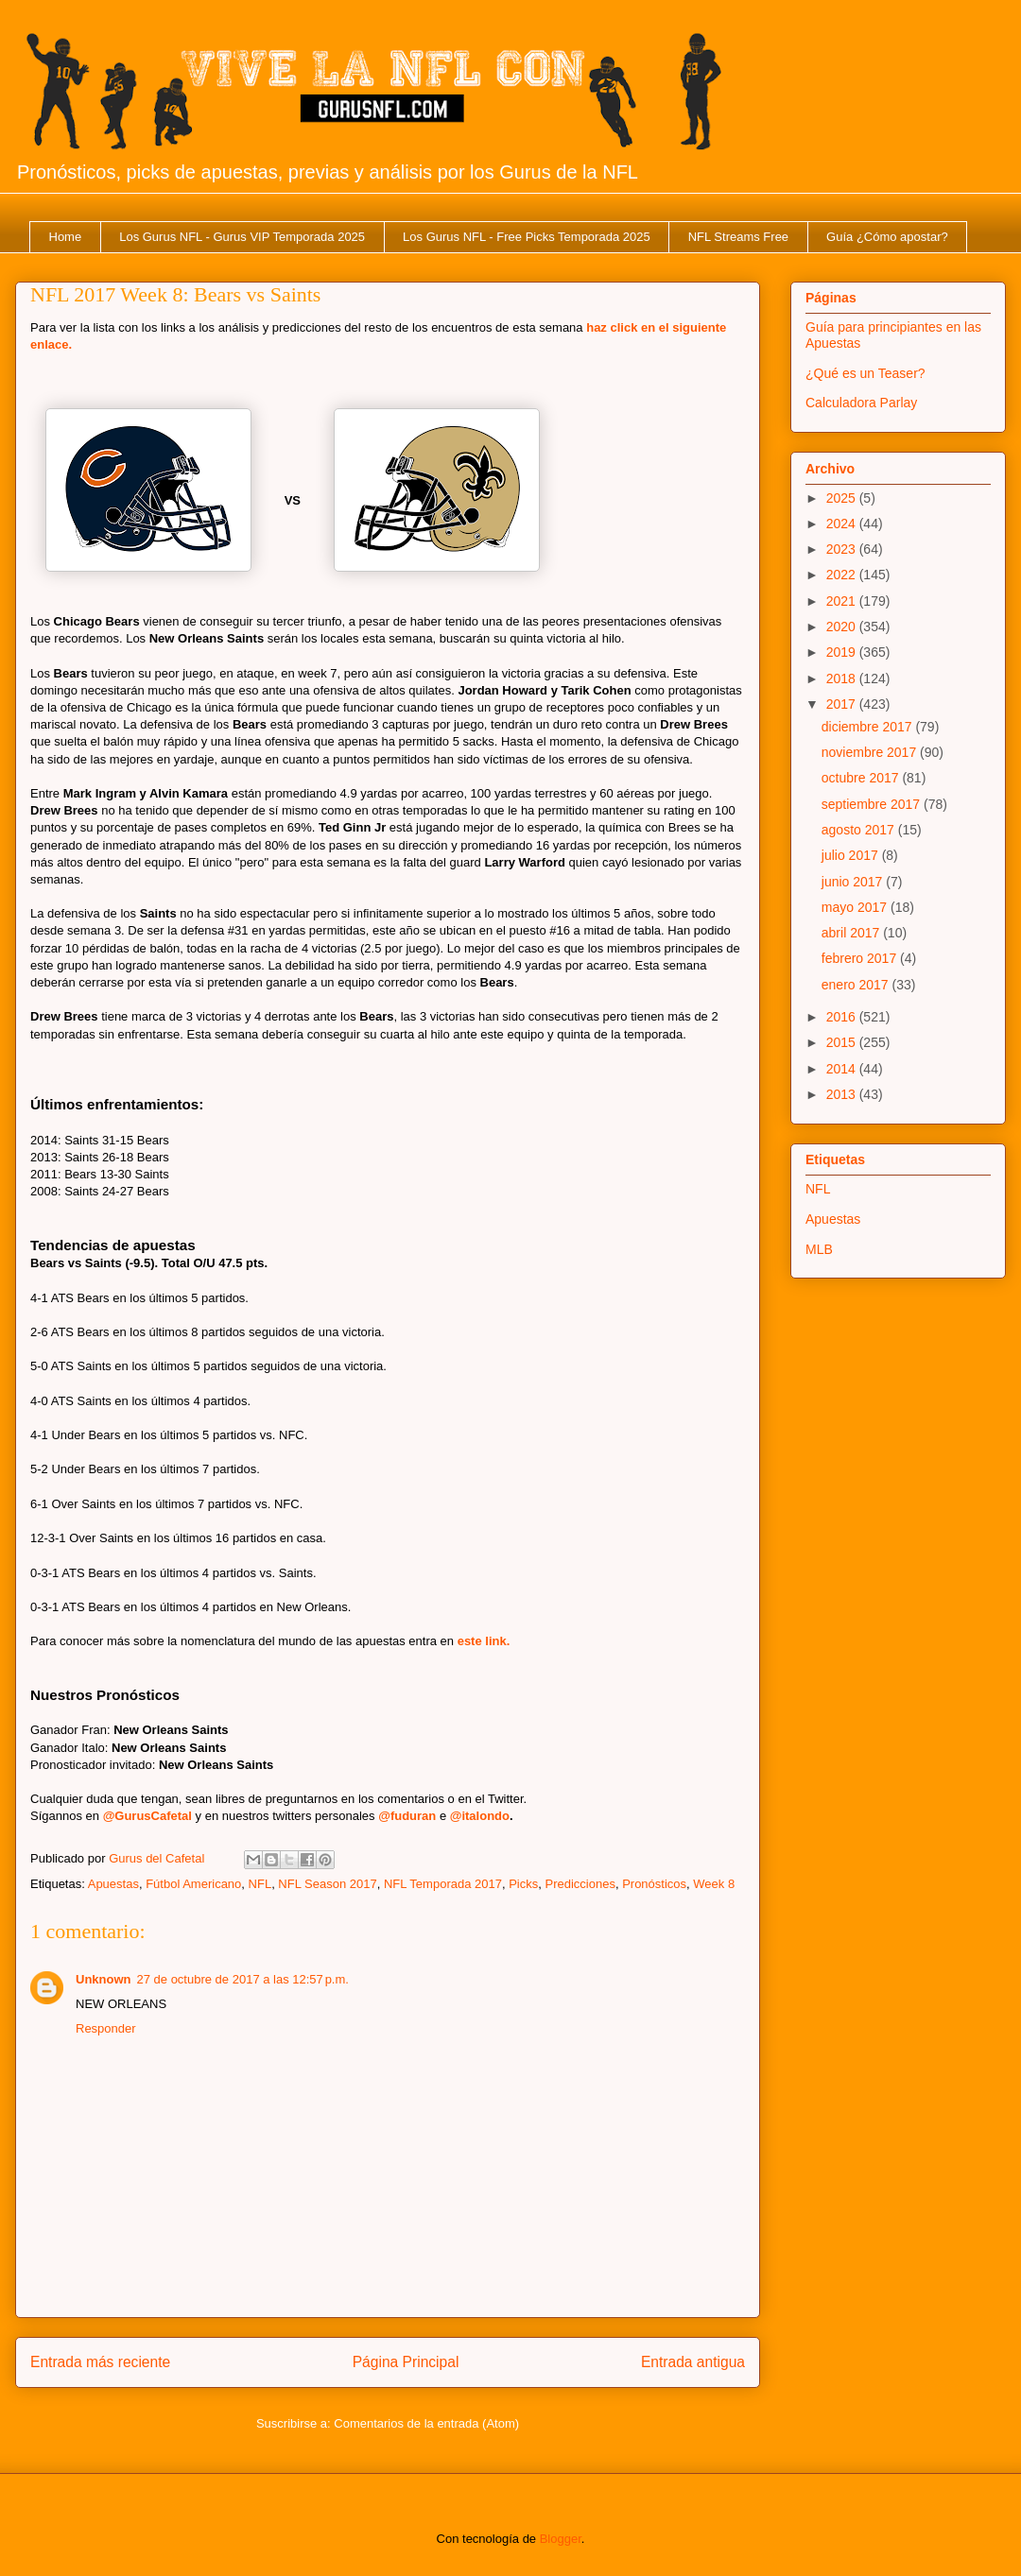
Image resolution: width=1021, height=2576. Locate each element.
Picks (523, 1884)
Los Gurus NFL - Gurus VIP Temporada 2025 (242, 237)
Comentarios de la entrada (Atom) (426, 2423)
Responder (106, 2028)
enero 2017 (857, 984)
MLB (819, 1249)
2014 (842, 1068)
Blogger (560, 2539)
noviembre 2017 (871, 752)
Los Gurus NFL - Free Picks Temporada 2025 (526, 237)
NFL (260, 1884)
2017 (842, 704)
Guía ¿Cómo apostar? (887, 237)
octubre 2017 (862, 777)
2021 (842, 601)
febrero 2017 (861, 958)
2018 (842, 678)
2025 (842, 498)
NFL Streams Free (738, 237)
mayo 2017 (856, 907)
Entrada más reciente (100, 2362)
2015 (842, 1042)
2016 (842, 1016)
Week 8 (714, 1884)
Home (65, 237)
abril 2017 (852, 932)
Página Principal (406, 2362)
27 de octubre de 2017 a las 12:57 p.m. (243, 1979)
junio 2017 (854, 881)
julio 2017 (852, 855)
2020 (842, 626)
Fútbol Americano (193, 1884)
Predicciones (579, 1884)
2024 (842, 523)
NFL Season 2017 (327, 1884)
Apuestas (113, 1884)
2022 (842, 574)
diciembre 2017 (869, 726)
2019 (842, 652)
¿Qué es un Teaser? (865, 373)
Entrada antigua (693, 2362)
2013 (842, 1094)
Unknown (103, 1979)
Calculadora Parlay (861, 402)
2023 (842, 549)
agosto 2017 (860, 829)
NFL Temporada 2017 (443, 1884)
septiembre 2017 (873, 804)
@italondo (480, 1816)
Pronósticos (654, 1884)
